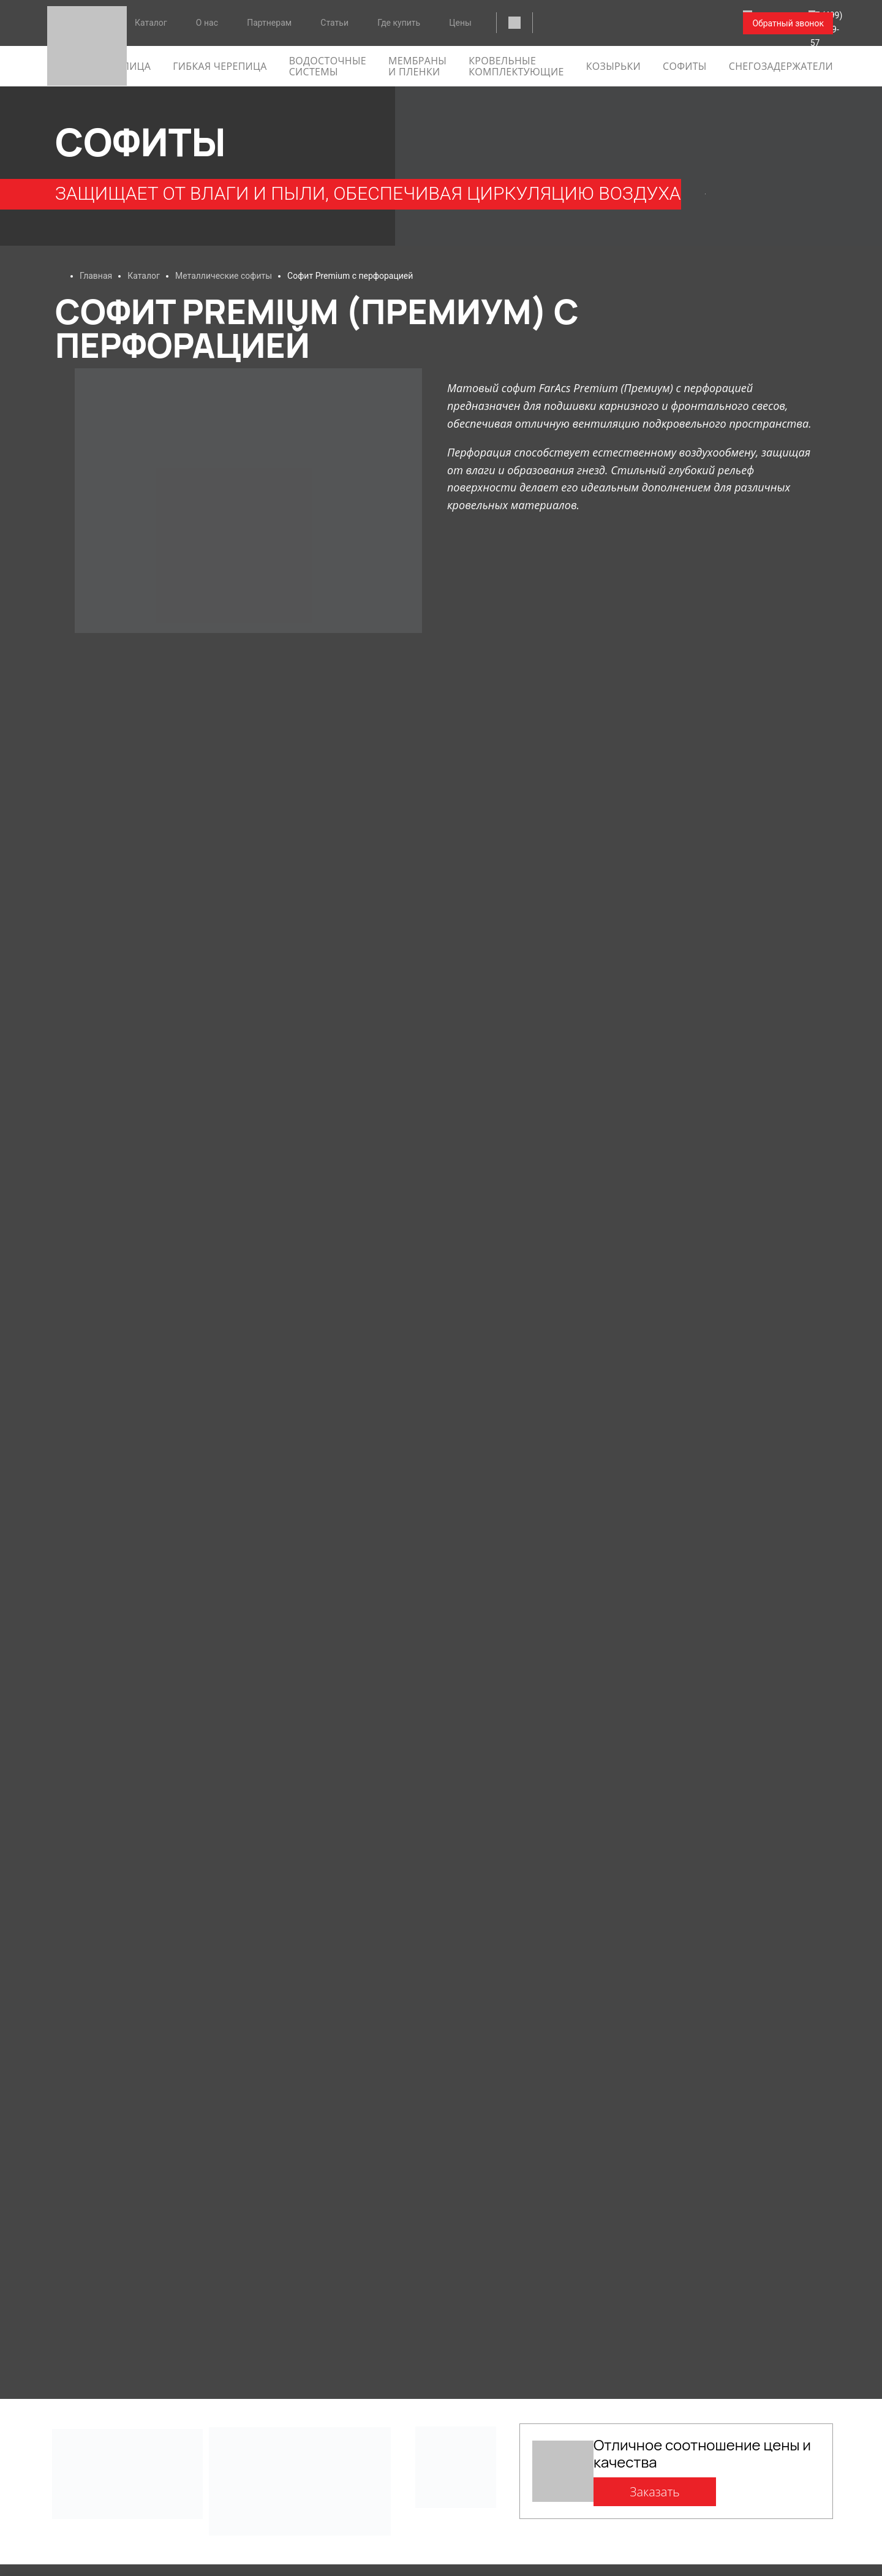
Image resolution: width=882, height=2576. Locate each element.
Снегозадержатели (781, 66)
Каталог (151, 23)
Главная (96, 276)
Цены (460, 23)
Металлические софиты (223, 276)
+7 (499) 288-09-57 (684, 24)
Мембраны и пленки (417, 66)
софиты (685, 66)
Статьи (334, 23)
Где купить (398, 23)
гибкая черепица (219, 66)
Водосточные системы (327, 66)
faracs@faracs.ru (583, 24)
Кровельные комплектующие (516, 66)
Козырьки (613, 66)
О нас (207, 23)
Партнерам (269, 23)
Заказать (655, 2491)
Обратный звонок (788, 23)
